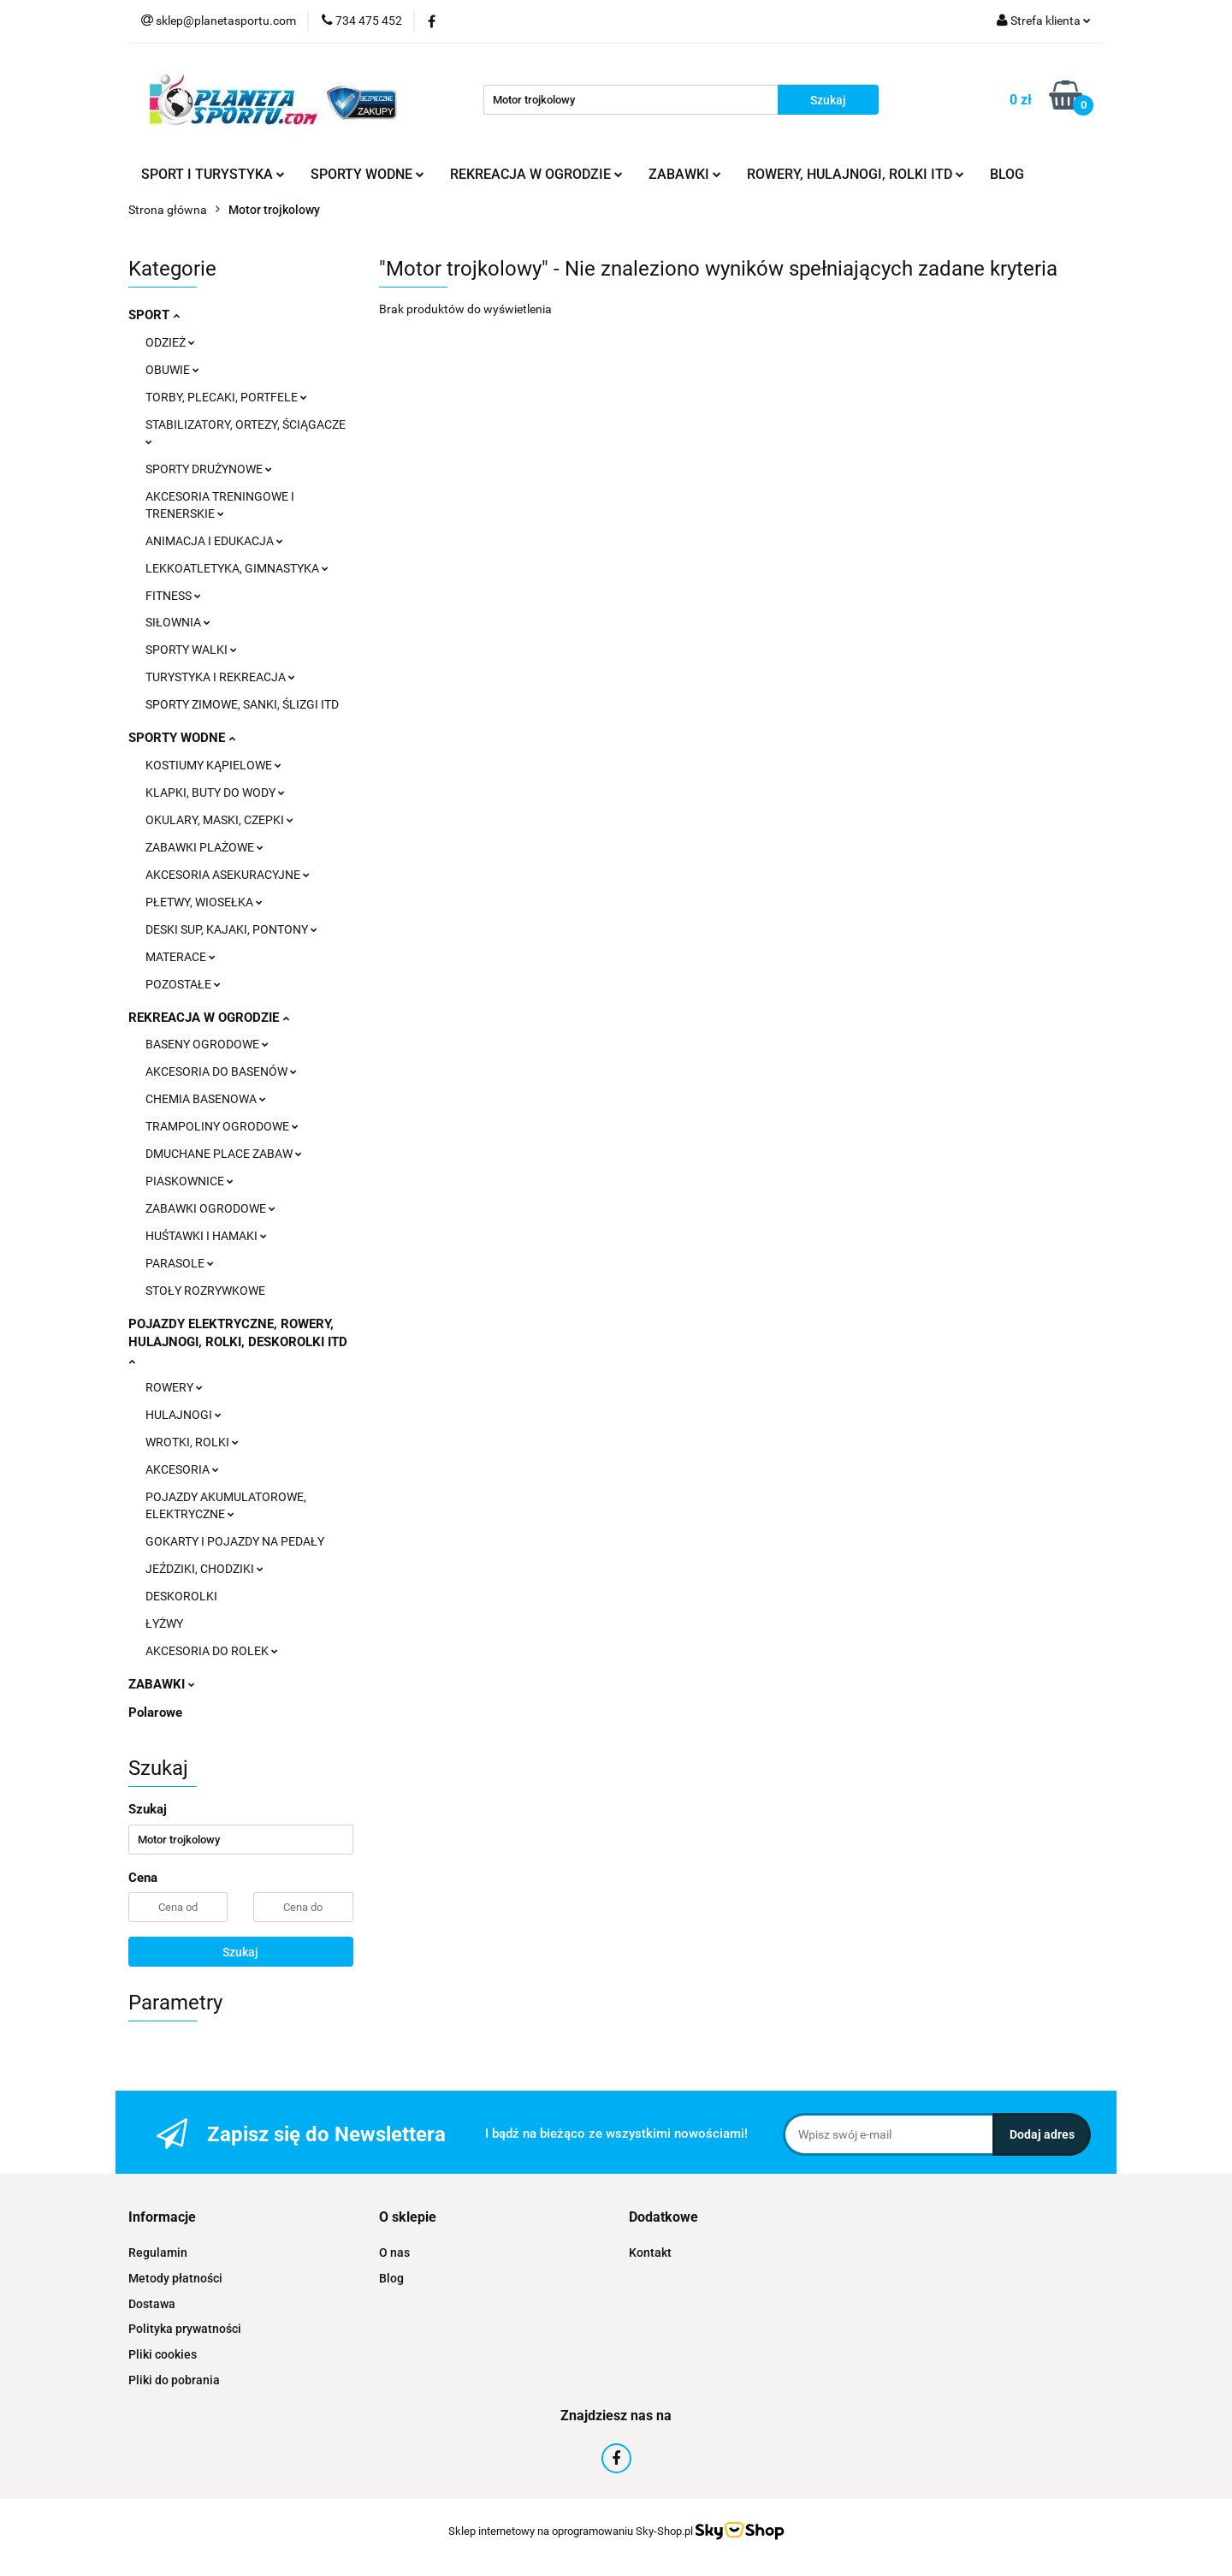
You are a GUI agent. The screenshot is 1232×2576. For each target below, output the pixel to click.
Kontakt (650, 2252)
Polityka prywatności (184, 2329)
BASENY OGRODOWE (207, 1044)
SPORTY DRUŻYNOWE (208, 469)
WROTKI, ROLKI (192, 1442)
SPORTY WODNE (367, 174)
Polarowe (155, 1712)
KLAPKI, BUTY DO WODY (215, 792)
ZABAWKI (685, 174)
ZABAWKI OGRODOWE (210, 1208)
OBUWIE (172, 370)
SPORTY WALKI (191, 649)
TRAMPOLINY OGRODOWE (222, 1126)
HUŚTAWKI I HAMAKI (206, 1236)
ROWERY (174, 1387)
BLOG (1007, 174)
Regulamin (157, 2252)
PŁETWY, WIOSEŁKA (204, 902)
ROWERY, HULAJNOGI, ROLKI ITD (855, 174)
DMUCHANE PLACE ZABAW (223, 1153)
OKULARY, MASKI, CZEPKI (219, 820)
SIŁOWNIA (177, 622)
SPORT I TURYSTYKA (213, 174)
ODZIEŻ (170, 342)
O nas (394, 2252)
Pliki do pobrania (174, 2380)
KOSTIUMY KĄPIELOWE (213, 765)
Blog (391, 2278)
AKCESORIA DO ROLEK (211, 1651)
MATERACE (180, 957)
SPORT (154, 315)
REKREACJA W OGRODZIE (536, 174)
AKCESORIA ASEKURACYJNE (227, 874)
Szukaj (240, 1952)
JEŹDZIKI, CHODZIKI (204, 1569)
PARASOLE (179, 1263)
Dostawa (151, 2304)
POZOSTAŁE (183, 984)
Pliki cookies (162, 2354)
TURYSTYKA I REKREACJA (220, 677)
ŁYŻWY (164, 1623)
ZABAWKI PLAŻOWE (204, 847)
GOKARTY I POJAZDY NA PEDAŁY (234, 1541)
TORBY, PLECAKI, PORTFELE (226, 397)
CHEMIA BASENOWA (205, 1099)
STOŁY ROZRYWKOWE (205, 1290)
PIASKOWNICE (189, 1181)
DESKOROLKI (181, 1596)
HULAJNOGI (183, 1415)
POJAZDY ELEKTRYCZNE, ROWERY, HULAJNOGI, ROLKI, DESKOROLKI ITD (237, 1341)
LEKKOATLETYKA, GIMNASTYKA (237, 568)
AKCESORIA (182, 1469)
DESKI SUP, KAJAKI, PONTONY (231, 929)
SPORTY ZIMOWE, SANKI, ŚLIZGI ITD (242, 704)
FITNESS (173, 595)
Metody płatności (175, 2278)
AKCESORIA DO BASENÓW (221, 1071)
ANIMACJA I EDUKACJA (214, 541)
